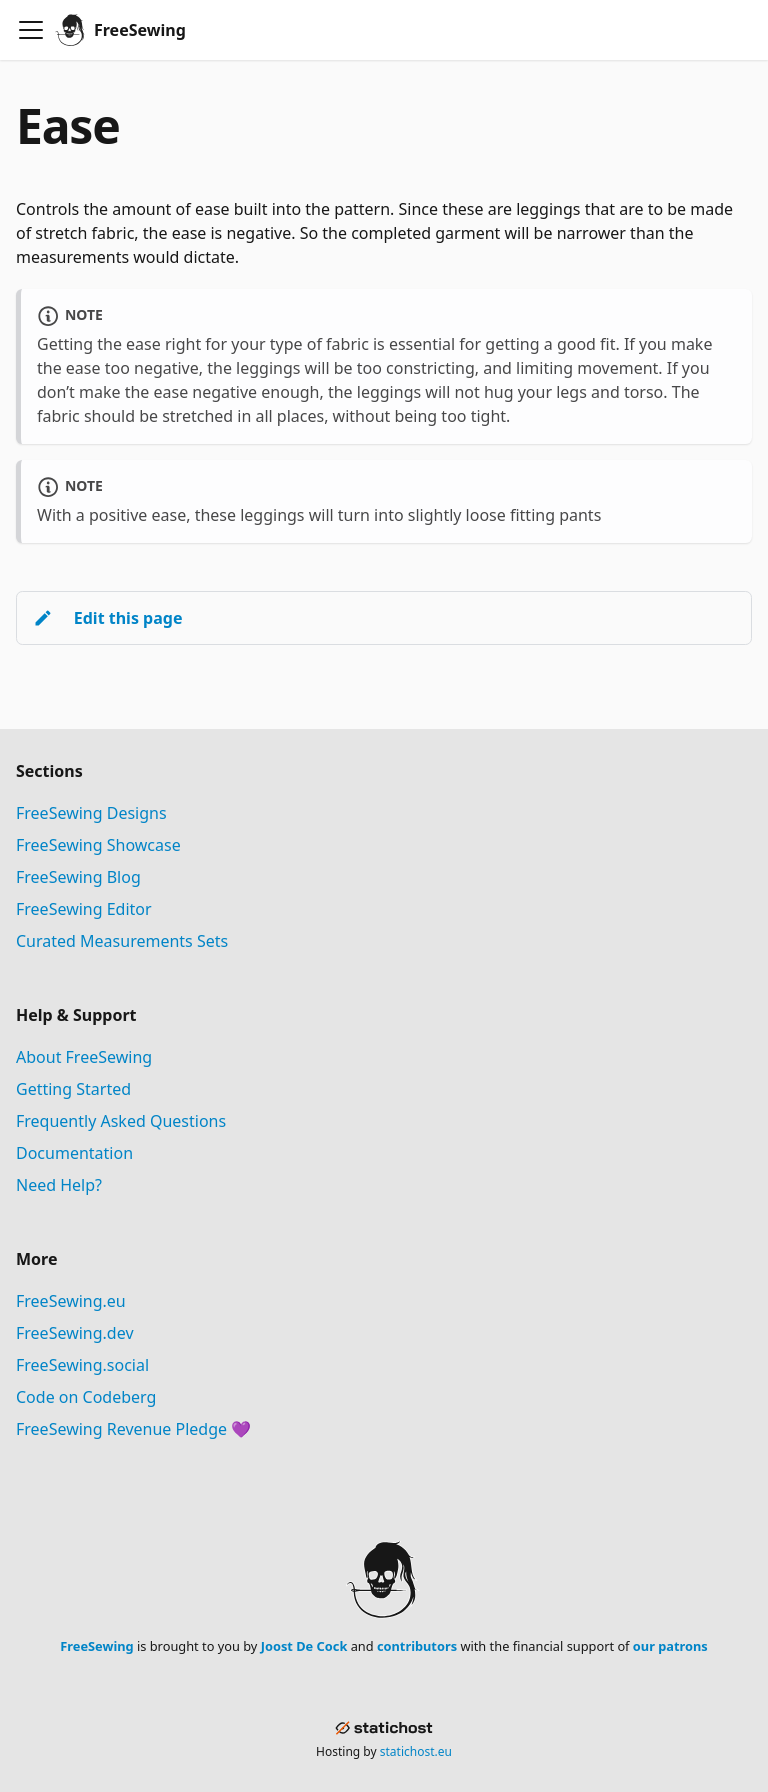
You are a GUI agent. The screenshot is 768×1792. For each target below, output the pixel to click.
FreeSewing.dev (75, 1333)
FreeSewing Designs (91, 813)
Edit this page (107, 618)
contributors (417, 1646)
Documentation (74, 1153)
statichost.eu (416, 1751)
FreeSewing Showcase (98, 845)
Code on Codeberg (86, 1397)
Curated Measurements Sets (122, 941)
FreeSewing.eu (71, 1301)
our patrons (670, 1646)
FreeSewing (96, 1646)
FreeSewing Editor (84, 909)
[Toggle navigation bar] (31, 30)
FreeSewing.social (82, 1365)
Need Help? (59, 1185)
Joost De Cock (304, 1646)
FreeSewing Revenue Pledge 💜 (133, 1429)
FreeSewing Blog (78, 877)
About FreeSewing (84, 1057)
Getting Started (73, 1089)
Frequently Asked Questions (121, 1121)
